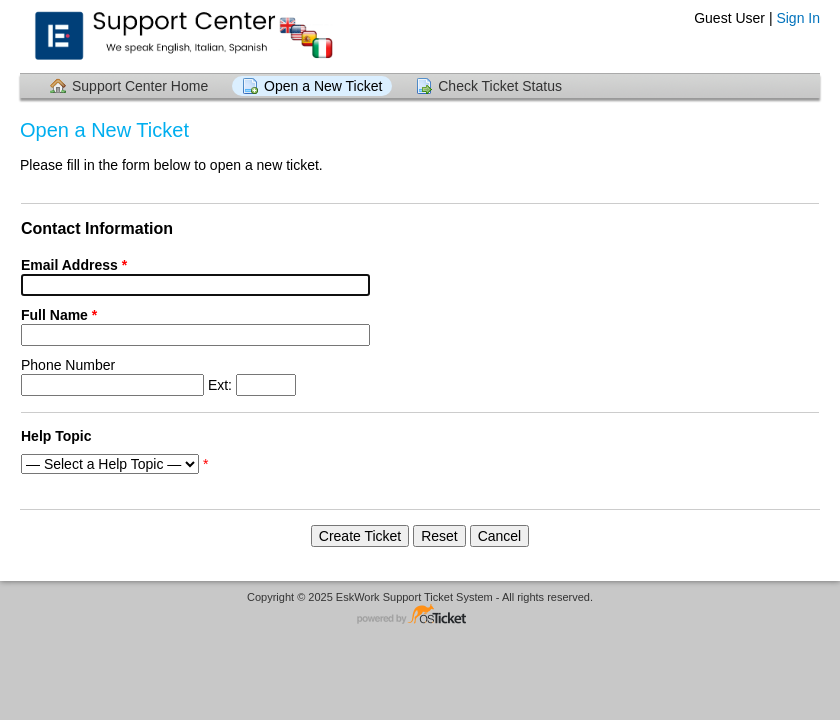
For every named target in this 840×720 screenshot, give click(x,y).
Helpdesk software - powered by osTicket (420, 615)
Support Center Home (140, 86)
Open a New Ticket (323, 86)
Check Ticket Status (500, 86)
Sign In (798, 18)
